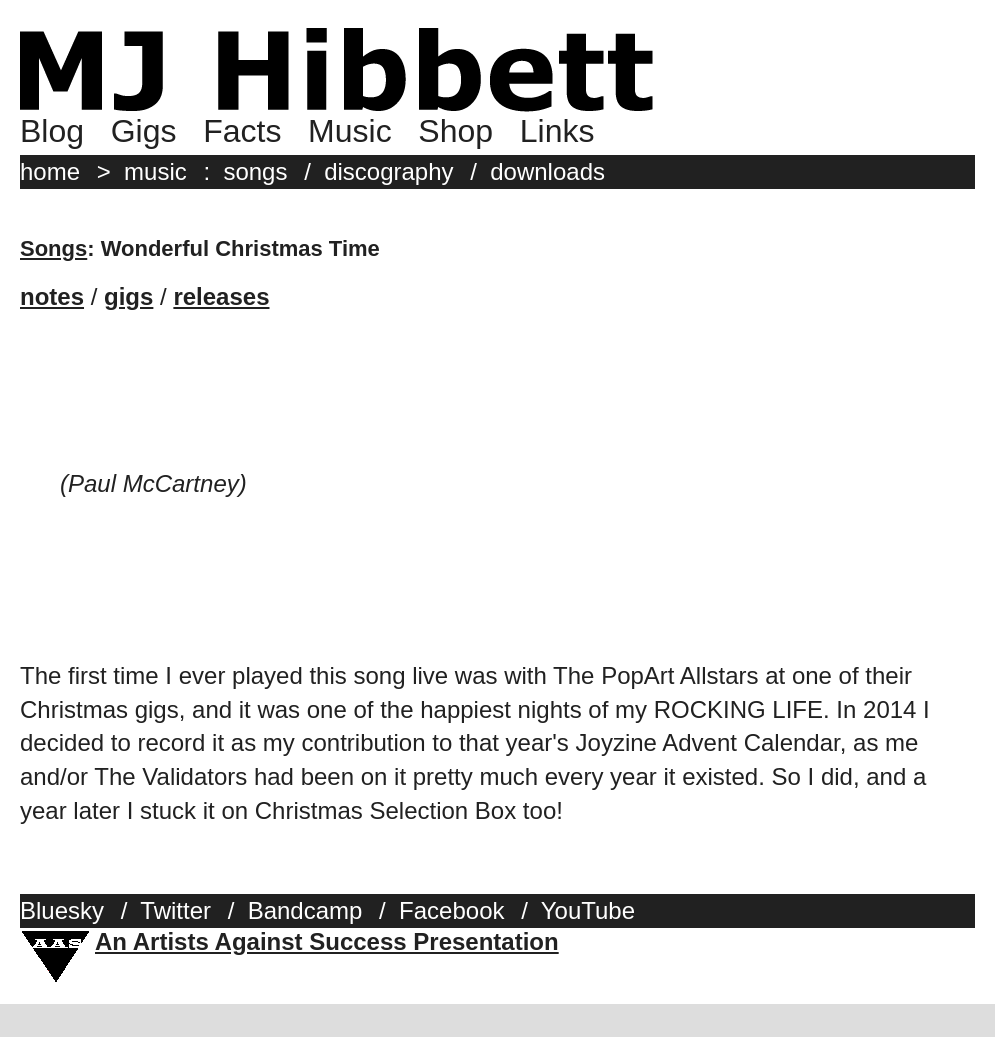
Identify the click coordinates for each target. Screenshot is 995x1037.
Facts (242, 131)
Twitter (175, 910)
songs (255, 171)
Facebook (451, 910)
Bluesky (62, 910)
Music (350, 131)
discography (388, 171)
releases (221, 296)
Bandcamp (305, 910)
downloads (547, 171)
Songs (53, 248)
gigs (128, 296)
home (50, 171)
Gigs (144, 131)
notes (52, 296)
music (155, 171)
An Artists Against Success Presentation (327, 941)
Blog (52, 131)
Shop (455, 131)
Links (557, 131)
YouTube (588, 910)
